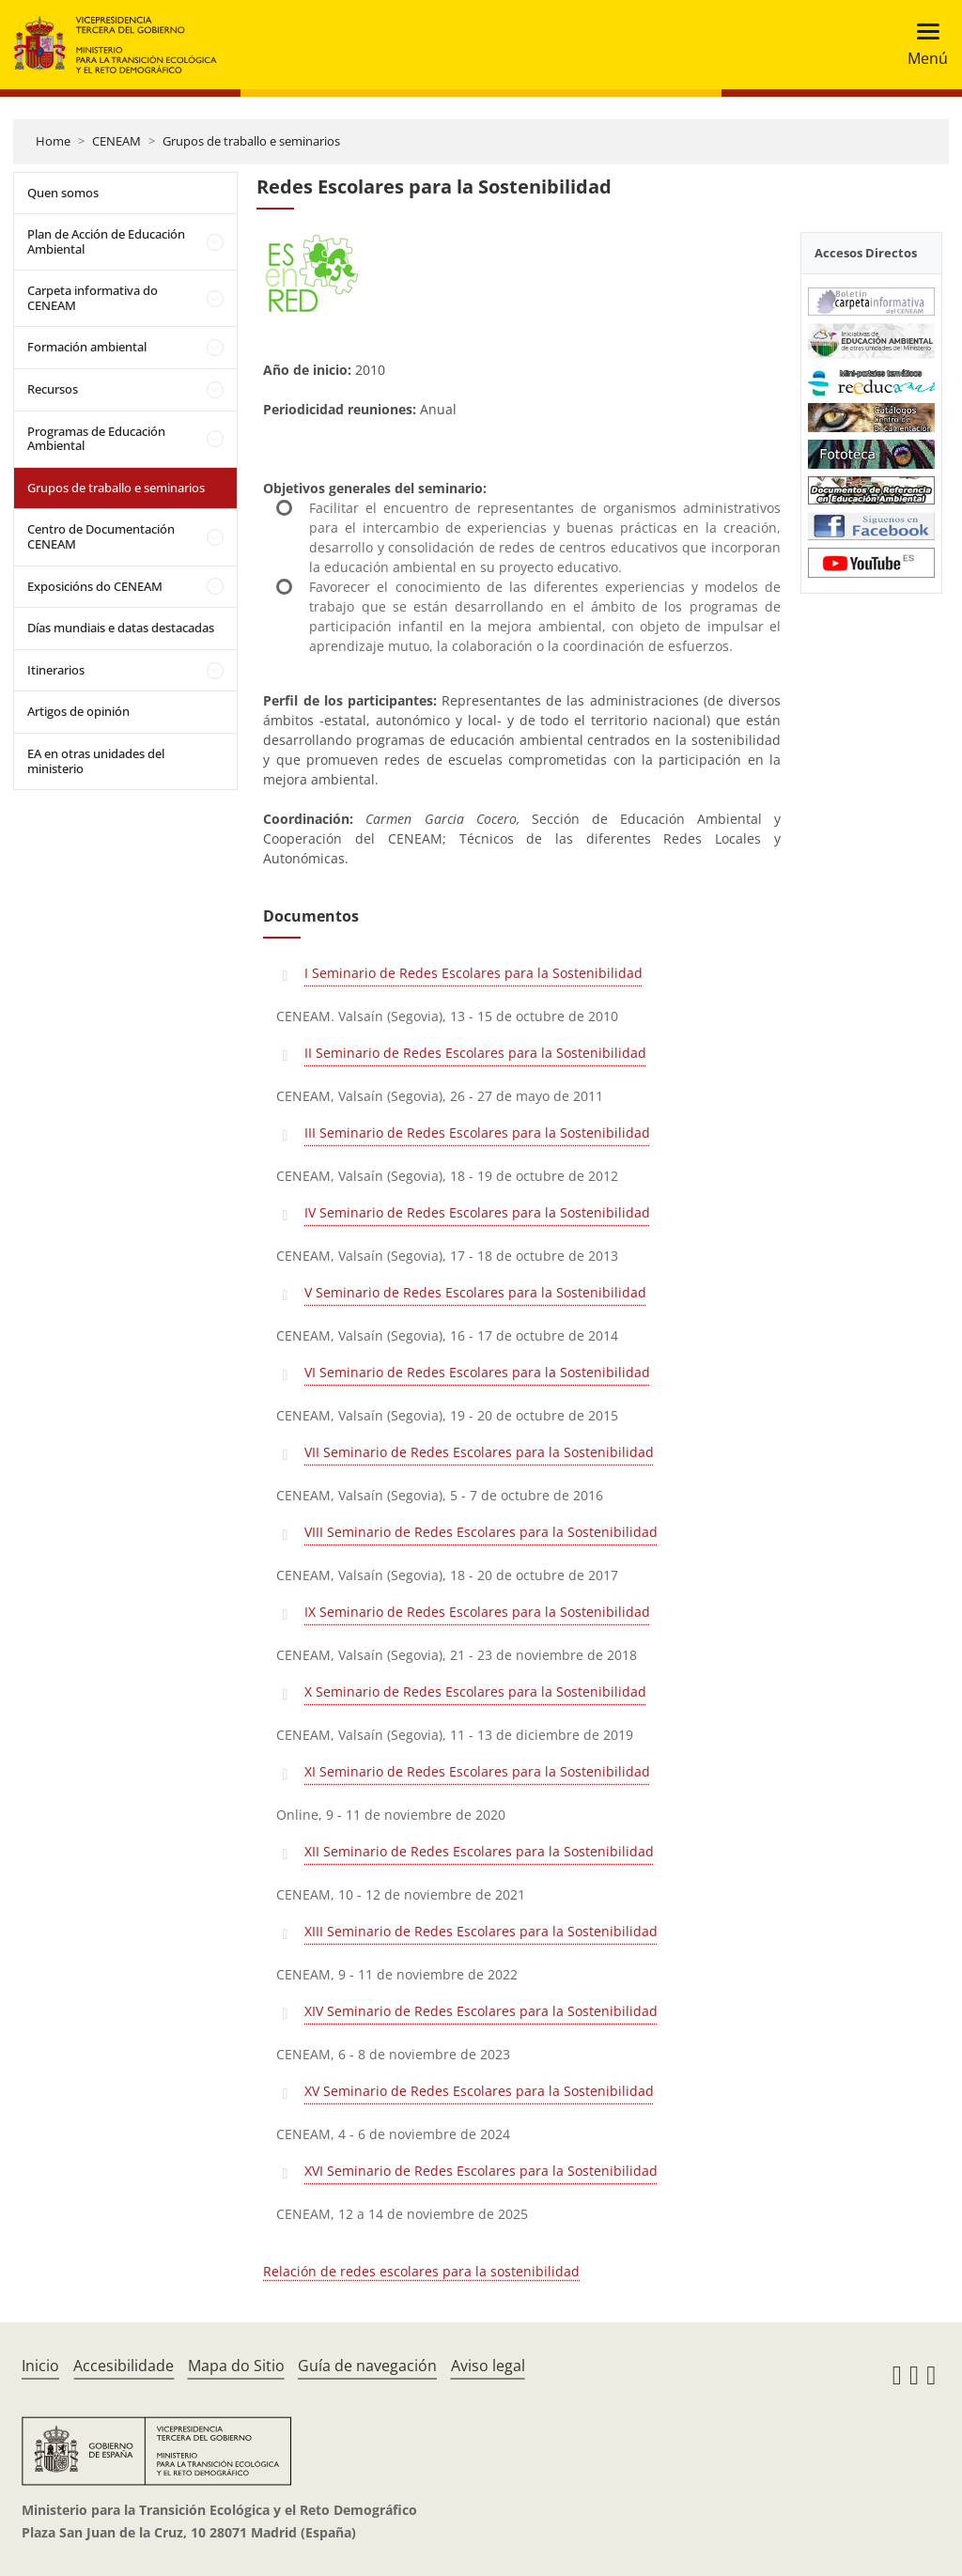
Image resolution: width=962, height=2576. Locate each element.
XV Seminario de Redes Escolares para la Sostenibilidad (479, 2091)
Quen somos (63, 192)
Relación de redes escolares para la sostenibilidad (421, 2271)
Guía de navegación (367, 2365)
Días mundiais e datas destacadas (120, 627)
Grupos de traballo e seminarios (251, 140)
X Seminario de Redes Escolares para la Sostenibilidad (475, 1691)
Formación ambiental (87, 346)
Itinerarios (56, 669)
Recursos (52, 388)
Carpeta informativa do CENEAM (92, 298)
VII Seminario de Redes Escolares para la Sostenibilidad (479, 1452)
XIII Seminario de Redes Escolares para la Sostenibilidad (481, 1931)
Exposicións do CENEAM (95, 586)
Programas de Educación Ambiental (96, 439)
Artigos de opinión (78, 711)
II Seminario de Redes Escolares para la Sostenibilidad (475, 1053)
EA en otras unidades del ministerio (95, 761)
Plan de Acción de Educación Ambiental (106, 241)
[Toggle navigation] (922, 45)
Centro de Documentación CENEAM (101, 536)
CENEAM (116, 140)
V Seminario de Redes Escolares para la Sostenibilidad (475, 1292)
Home (53, 140)
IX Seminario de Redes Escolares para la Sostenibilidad (477, 1612)
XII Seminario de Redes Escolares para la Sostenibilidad (479, 1851)
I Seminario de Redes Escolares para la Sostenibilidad (473, 973)
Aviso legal (488, 2365)
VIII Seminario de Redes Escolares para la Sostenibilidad (481, 1532)
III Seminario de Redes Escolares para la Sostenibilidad (477, 1132)
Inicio (40, 2365)
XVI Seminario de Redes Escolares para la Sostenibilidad (481, 2171)
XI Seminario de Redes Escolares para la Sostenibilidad (477, 1771)
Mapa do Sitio (236, 2365)
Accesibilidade (123, 2365)
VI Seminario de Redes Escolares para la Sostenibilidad (477, 1372)
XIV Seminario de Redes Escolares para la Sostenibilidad (481, 2011)
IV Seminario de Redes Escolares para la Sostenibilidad (477, 1212)
